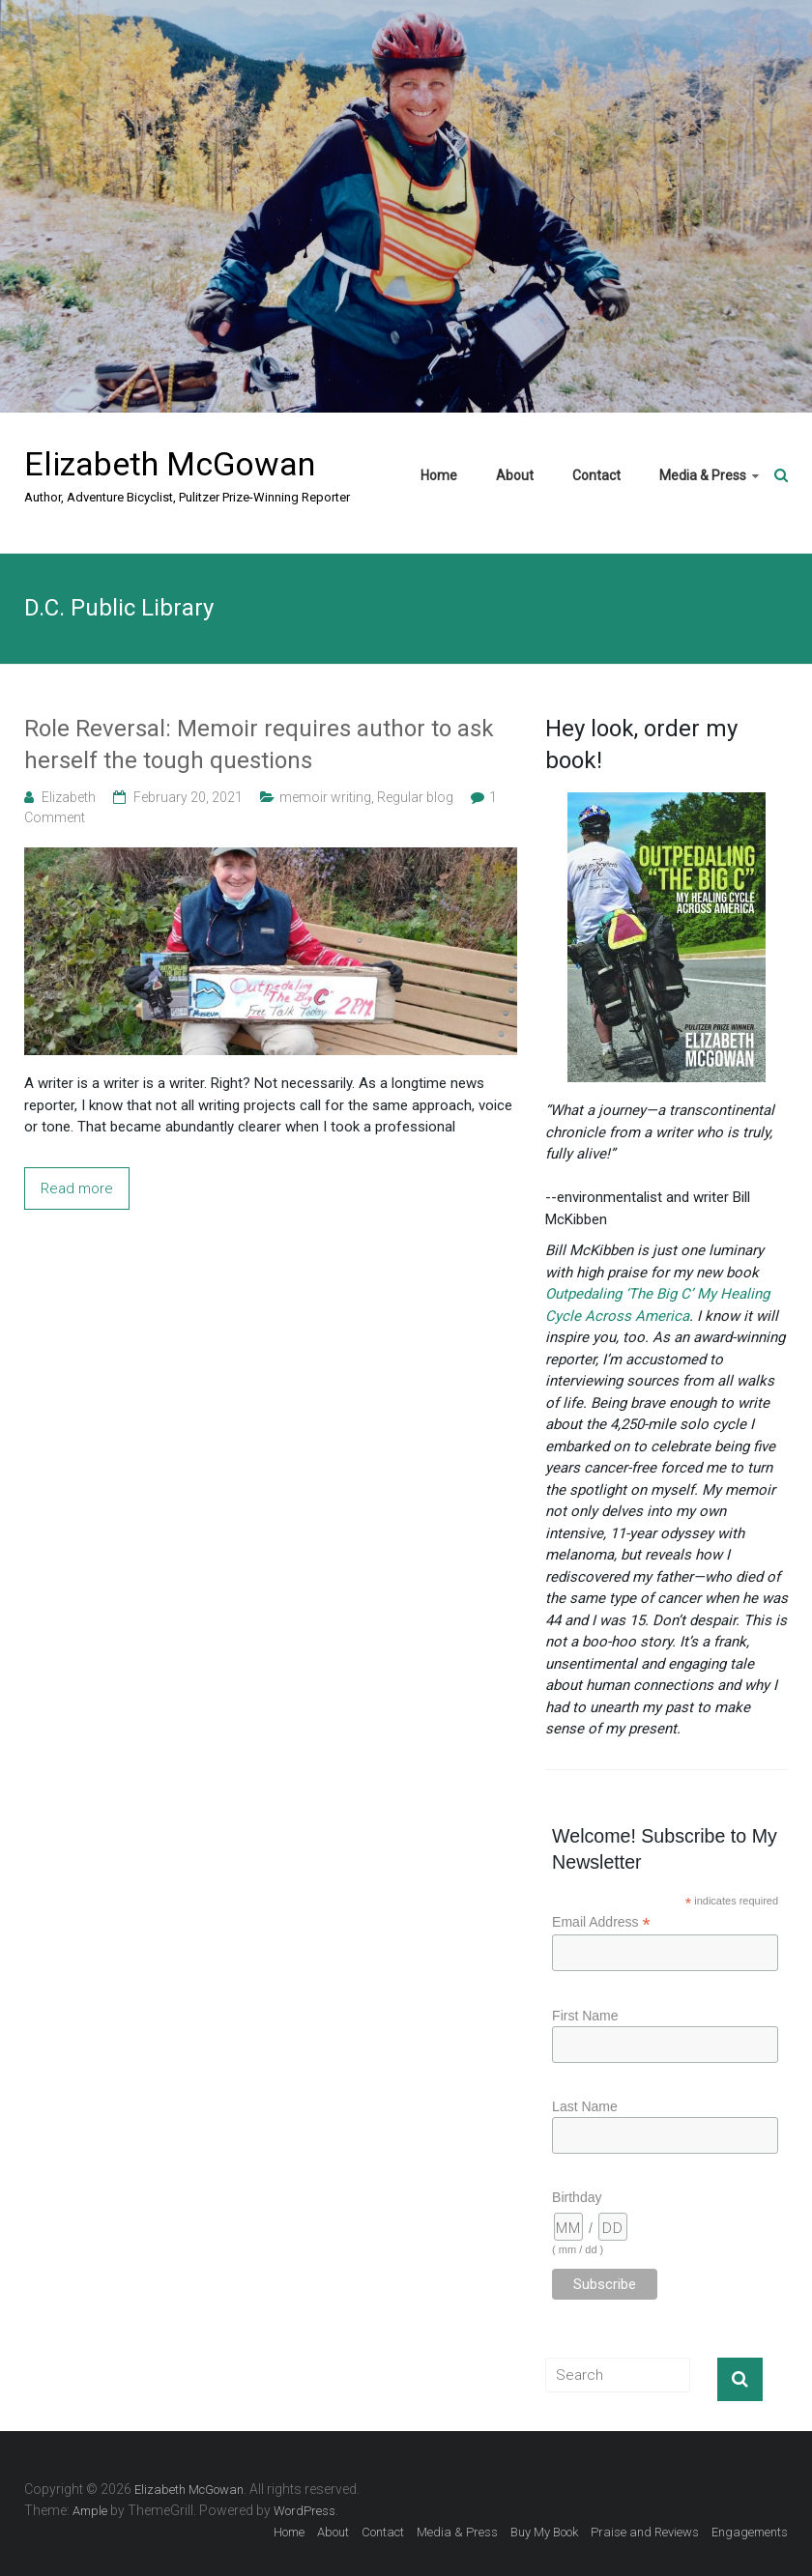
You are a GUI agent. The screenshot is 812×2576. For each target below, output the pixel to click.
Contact (596, 475)
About (515, 475)
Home (438, 475)
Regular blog (415, 797)
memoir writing (325, 797)
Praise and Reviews (645, 2532)
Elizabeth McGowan (169, 463)
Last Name (585, 2106)
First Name (585, 2015)
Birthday (576, 2197)
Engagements (749, 2532)
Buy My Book (544, 2532)
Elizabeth (69, 797)
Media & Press (702, 475)
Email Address (601, 1922)
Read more (77, 1188)
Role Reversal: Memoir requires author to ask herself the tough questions (259, 745)
